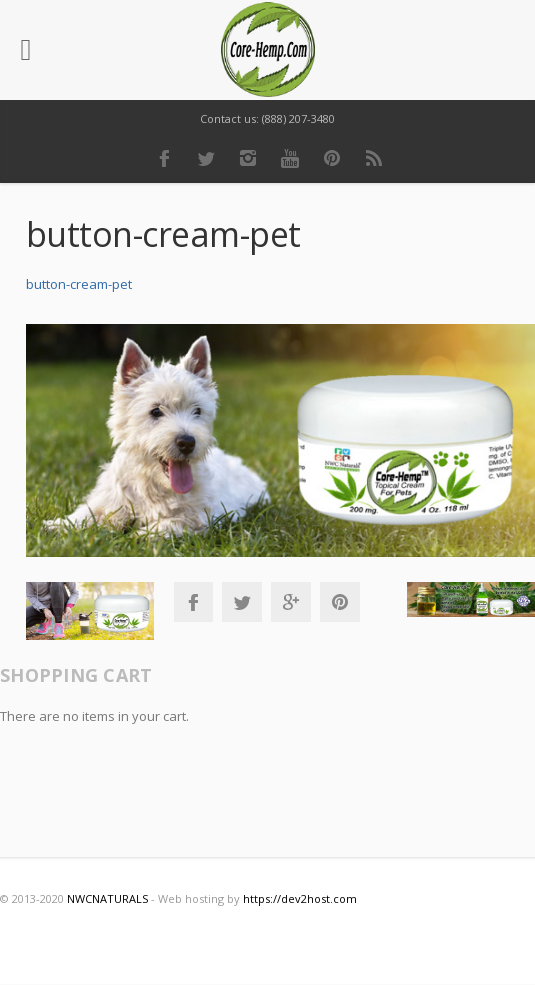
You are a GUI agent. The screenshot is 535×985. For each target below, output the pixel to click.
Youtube (290, 158)
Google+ (291, 602)
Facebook (164, 158)
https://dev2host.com (300, 898)
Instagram (248, 158)
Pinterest (332, 158)
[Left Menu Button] (26, 50)
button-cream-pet (79, 284)
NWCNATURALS (107, 898)
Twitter (206, 158)
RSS (374, 158)
